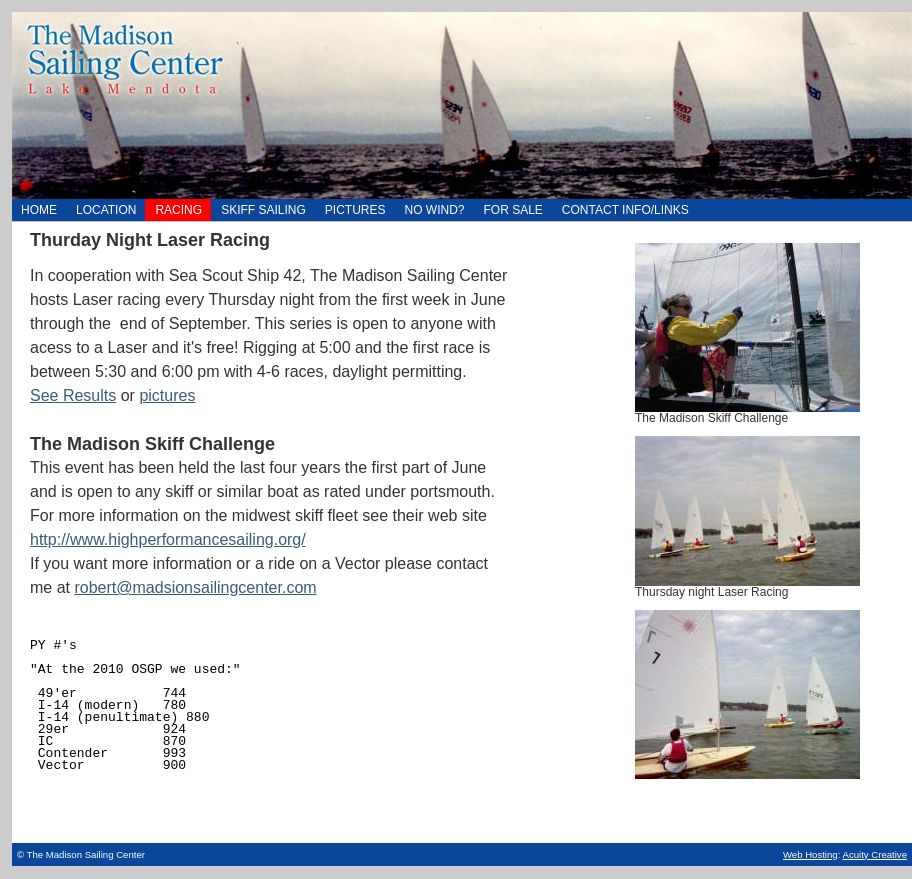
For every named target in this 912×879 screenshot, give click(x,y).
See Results (73, 395)
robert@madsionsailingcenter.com (195, 587)
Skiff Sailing (258, 208)
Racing (173, 208)
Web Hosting (810, 854)
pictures (167, 395)
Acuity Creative (874, 854)
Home (462, 105)
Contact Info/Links (620, 208)
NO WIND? (430, 208)
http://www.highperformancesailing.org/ (168, 539)
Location (101, 208)
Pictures (350, 208)
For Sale (508, 208)
